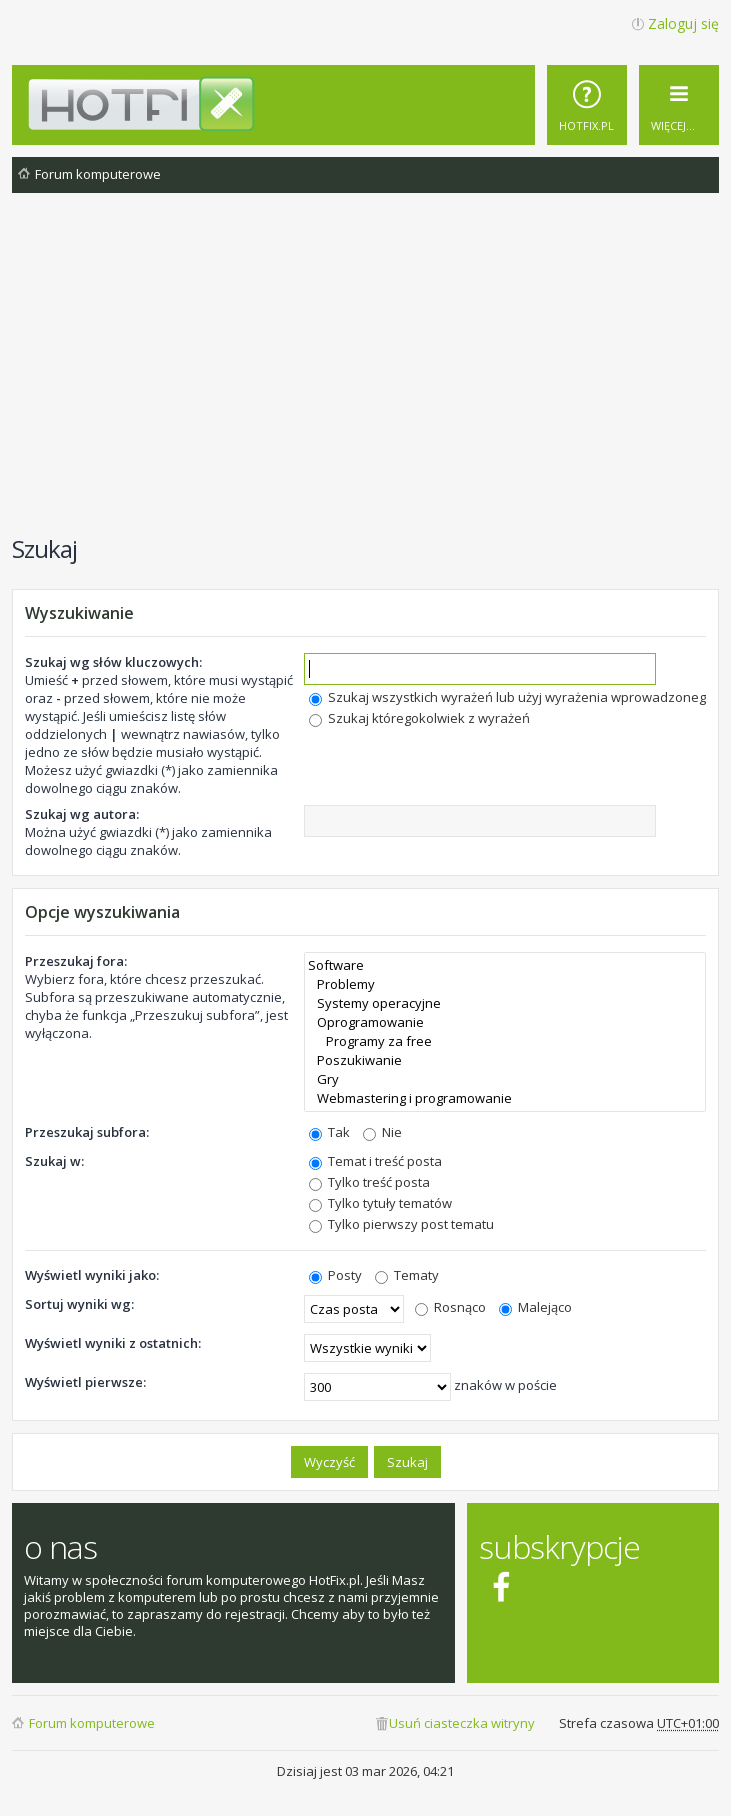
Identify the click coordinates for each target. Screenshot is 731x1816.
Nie (382, 1132)
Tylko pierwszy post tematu (401, 1224)
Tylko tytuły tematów (380, 1203)
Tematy (407, 1275)
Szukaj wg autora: (82, 814)
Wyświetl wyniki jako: (92, 1275)
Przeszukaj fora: (76, 961)
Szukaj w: (54, 1161)
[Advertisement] (371, 374)
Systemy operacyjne (505, 1003)
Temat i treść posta (375, 1161)
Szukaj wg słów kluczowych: (113, 662)
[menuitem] (587, 105)
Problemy (505, 984)
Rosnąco (450, 1307)
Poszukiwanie (505, 1060)
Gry (505, 1079)
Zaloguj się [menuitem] (683, 23)
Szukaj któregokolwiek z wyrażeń (419, 718)
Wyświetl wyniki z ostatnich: (113, 1343)
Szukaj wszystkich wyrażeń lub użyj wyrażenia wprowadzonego (511, 697)
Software (505, 965)
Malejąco (535, 1307)
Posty (335, 1275)
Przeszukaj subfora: (87, 1132)
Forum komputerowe (92, 1723)
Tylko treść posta (369, 1182)
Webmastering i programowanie (505, 1098)
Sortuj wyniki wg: (79, 1304)
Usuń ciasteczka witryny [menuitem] (462, 1723)
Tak (329, 1132)
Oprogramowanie (505, 1022)
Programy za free (505, 1041)
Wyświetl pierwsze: (85, 1382)
